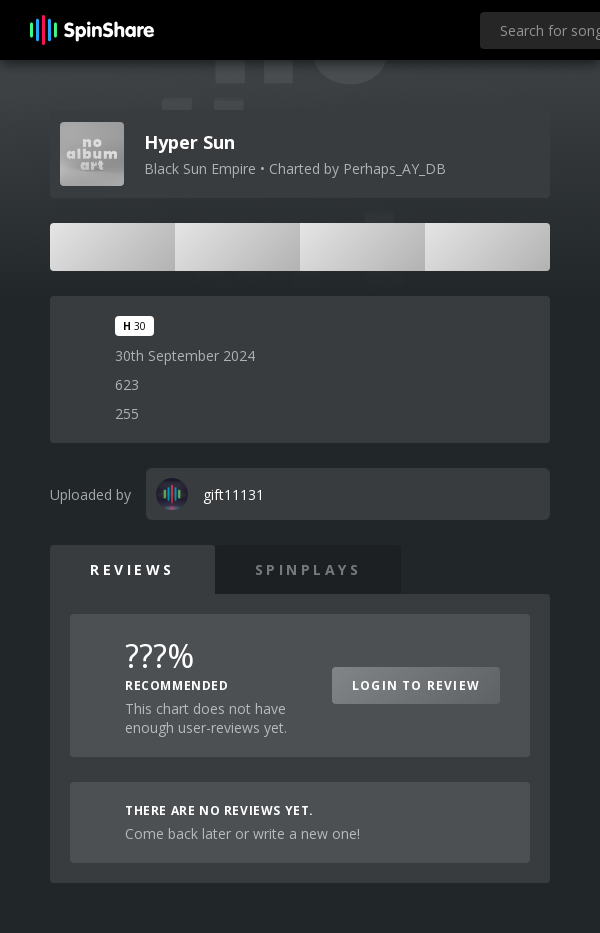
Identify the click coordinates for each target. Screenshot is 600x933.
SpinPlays (308, 569)
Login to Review (416, 685)
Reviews (132, 569)
